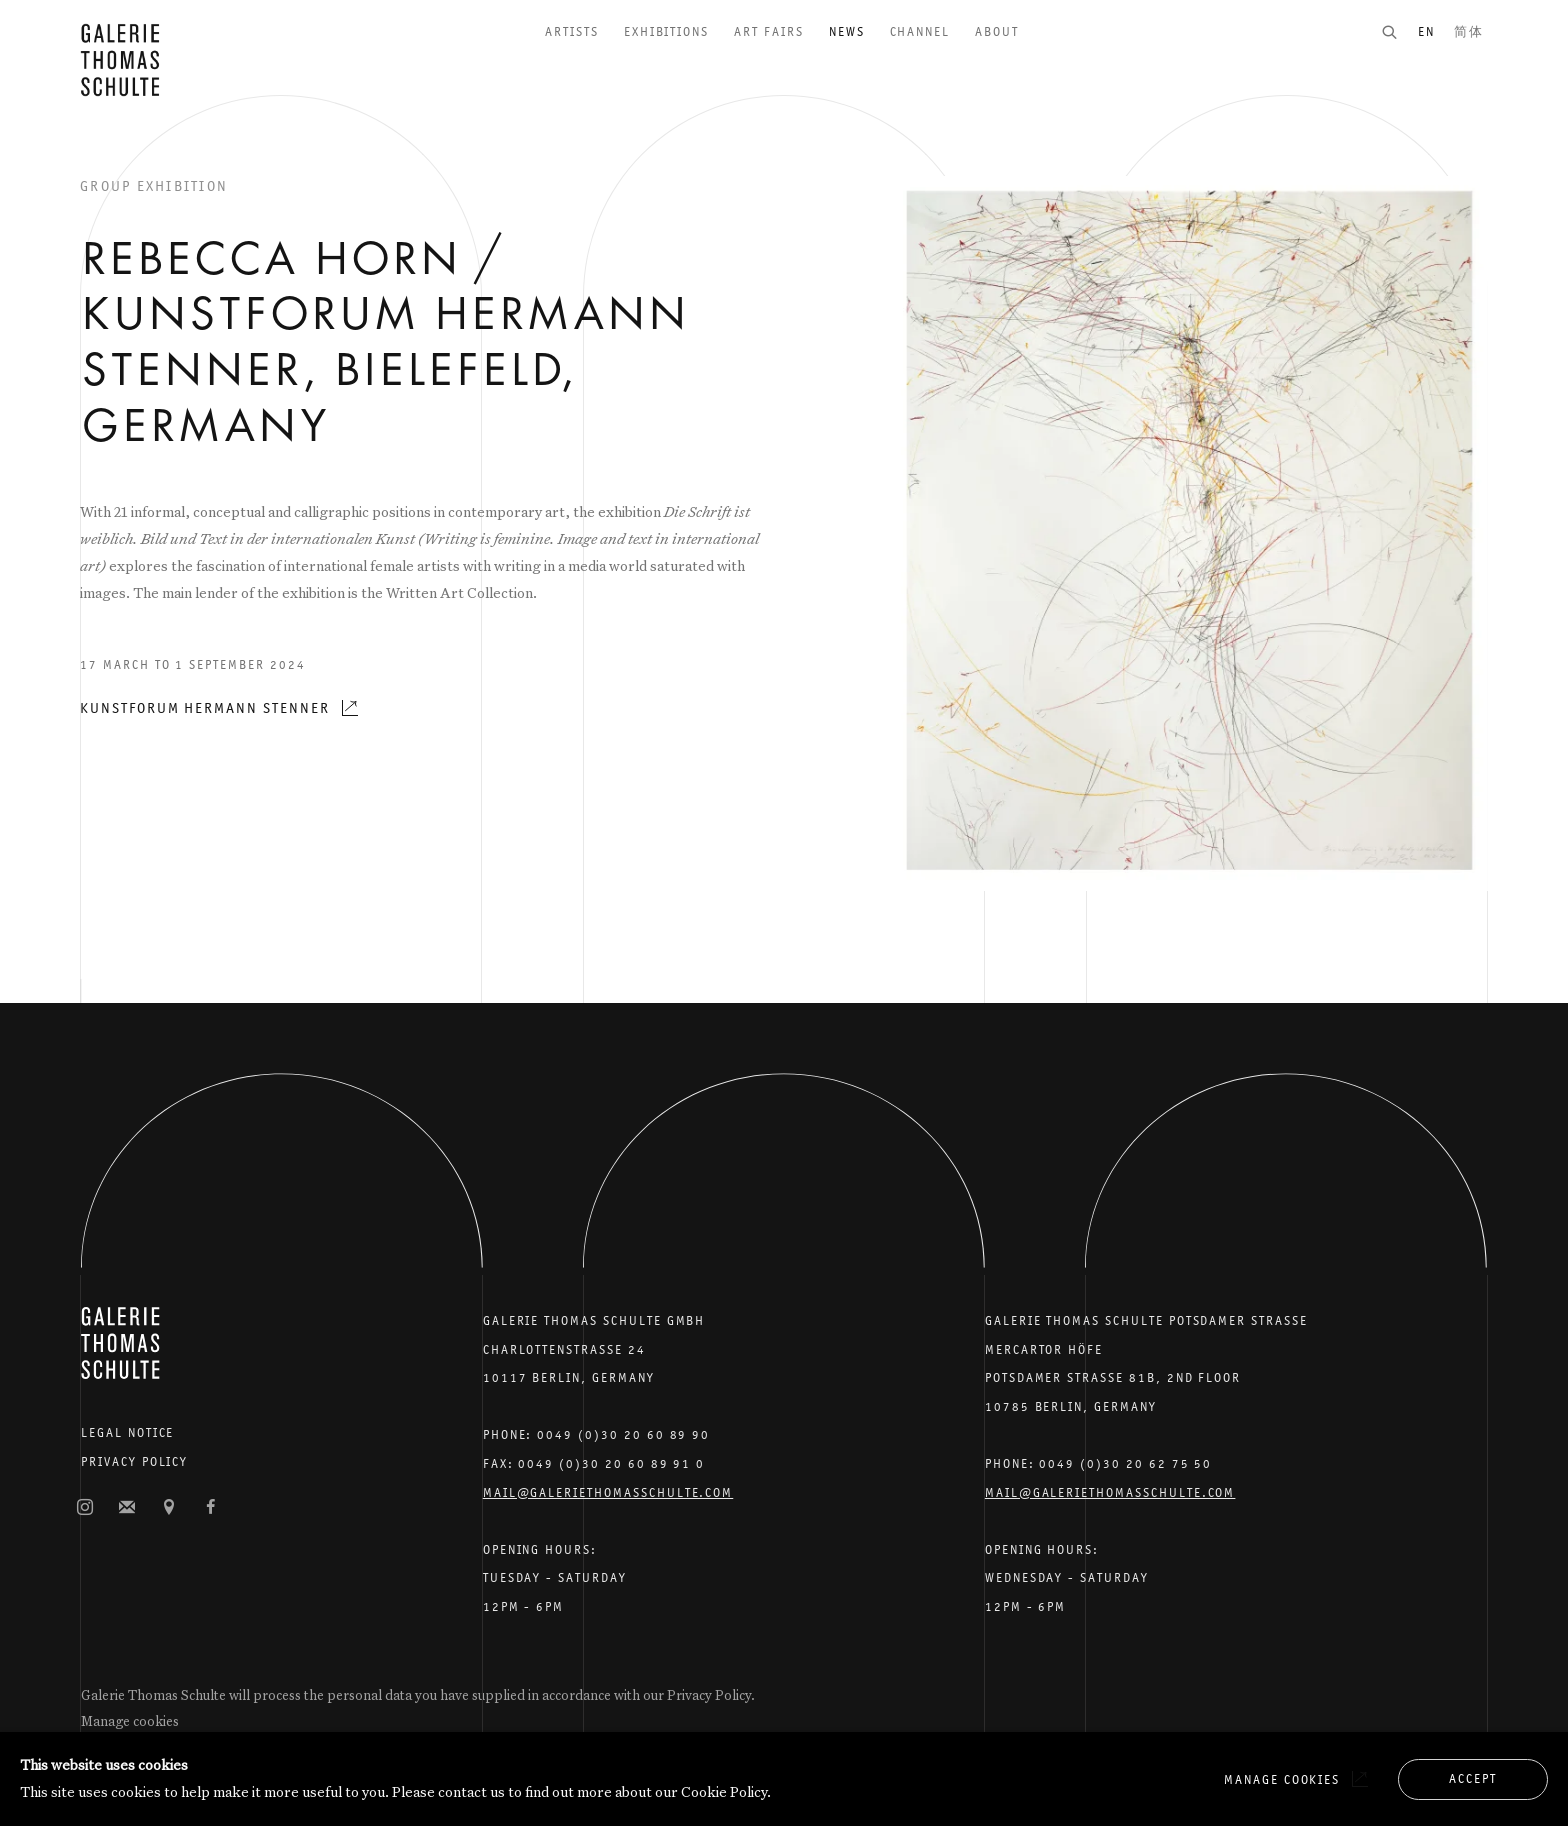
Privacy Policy (134, 1461)
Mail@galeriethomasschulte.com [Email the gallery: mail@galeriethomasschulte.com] (608, 1492)
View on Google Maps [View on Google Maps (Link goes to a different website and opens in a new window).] (169, 1508)
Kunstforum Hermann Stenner (205, 707)
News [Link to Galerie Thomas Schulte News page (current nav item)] (847, 31)
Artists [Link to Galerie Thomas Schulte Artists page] (572, 31)
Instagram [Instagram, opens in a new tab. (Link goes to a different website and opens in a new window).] (85, 1508)
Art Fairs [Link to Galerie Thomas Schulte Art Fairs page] (769, 31)
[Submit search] (1399, 31)
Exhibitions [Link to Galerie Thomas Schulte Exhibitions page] (666, 31)
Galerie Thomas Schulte (120, 60)
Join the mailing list (127, 1508)
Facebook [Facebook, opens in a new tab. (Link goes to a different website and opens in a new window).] (211, 1508)
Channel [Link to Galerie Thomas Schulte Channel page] (920, 31)
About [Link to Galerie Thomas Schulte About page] (997, 31)
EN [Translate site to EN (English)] (1426, 31)
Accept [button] (1473, 1778)
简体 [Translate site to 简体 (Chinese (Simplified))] (1469, 31)
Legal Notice (127, 1432)
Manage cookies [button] (130, 1721)
